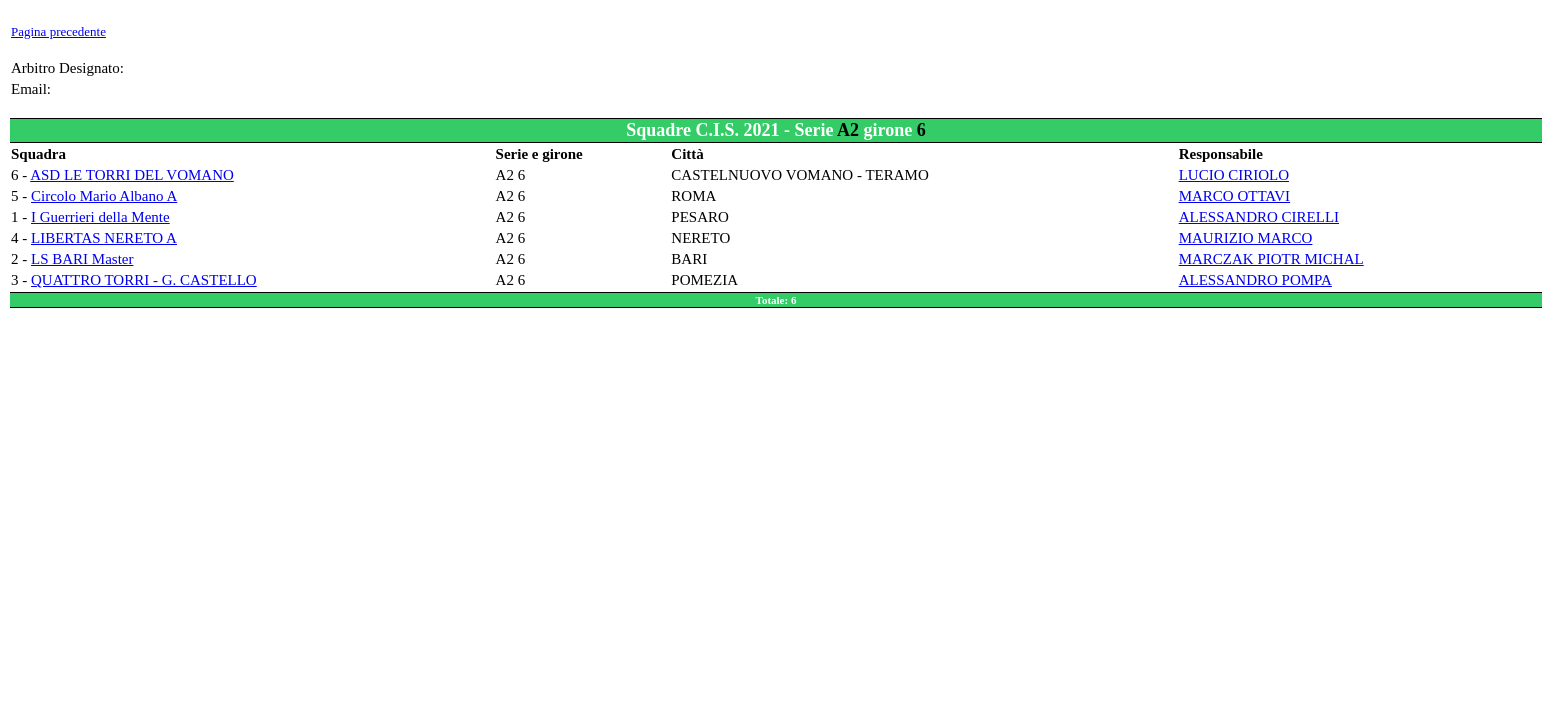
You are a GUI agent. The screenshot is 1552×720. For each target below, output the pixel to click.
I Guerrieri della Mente (100, 217)
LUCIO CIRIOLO (1234, 175)
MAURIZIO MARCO (1246, 238)
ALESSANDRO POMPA (1255, 280)
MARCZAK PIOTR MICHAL (1271, 259)
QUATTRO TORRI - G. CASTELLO (144, 280)
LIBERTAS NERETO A (104, 238)
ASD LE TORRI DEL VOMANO (132, 175)
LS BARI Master (82, 259)
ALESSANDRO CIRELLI (1259, 217)
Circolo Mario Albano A (104, 196)
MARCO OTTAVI (1234, 196)
